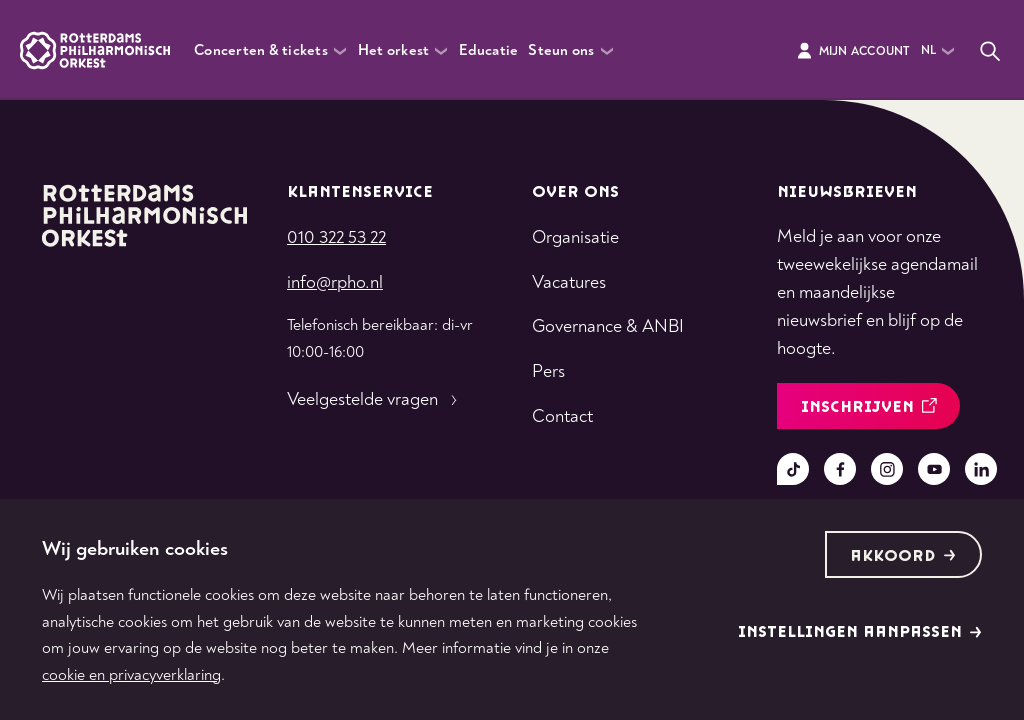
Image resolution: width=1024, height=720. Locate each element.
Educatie (488, 50)
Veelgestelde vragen (374, 400)
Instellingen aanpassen (860, 632)
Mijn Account (852, 51)
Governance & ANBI (608, 326)
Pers (548, 371)
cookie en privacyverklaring (131, 675)
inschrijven (869, 407)
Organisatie (575, 237)
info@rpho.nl (335, 282)
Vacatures (569, 282)
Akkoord (903, 556)
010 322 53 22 (336, 237)
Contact (562, 416)
